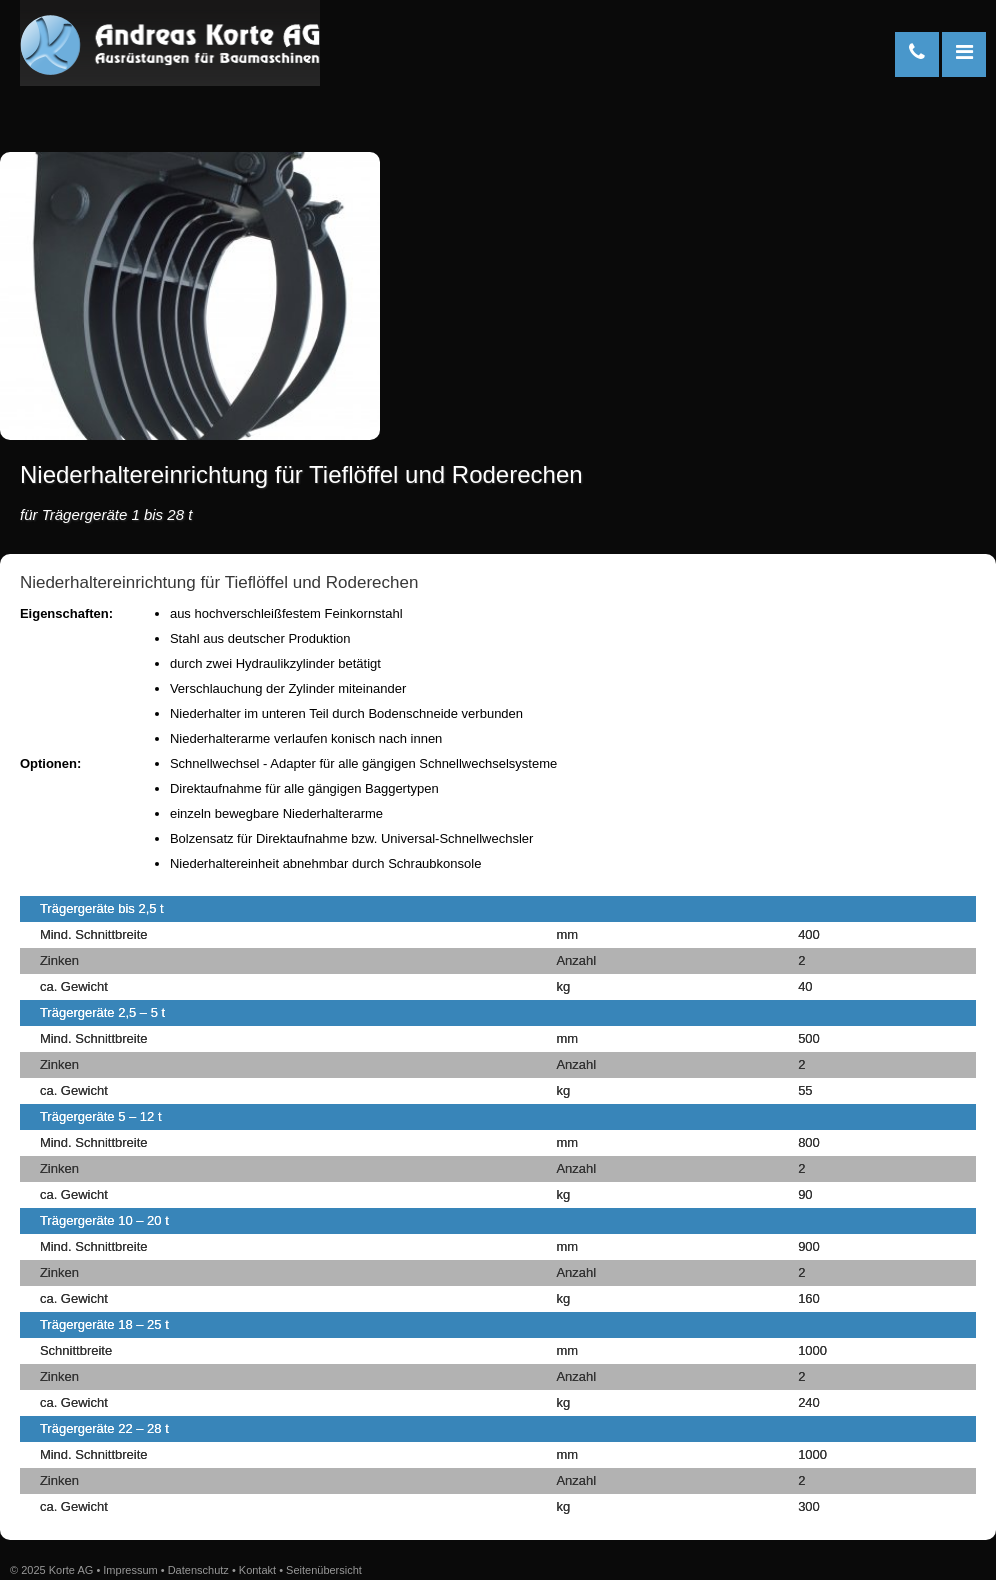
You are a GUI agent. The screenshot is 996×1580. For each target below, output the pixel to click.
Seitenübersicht (324, 1570)
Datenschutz (198, 1570)
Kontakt (257, 1570)
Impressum (130, 1570)
